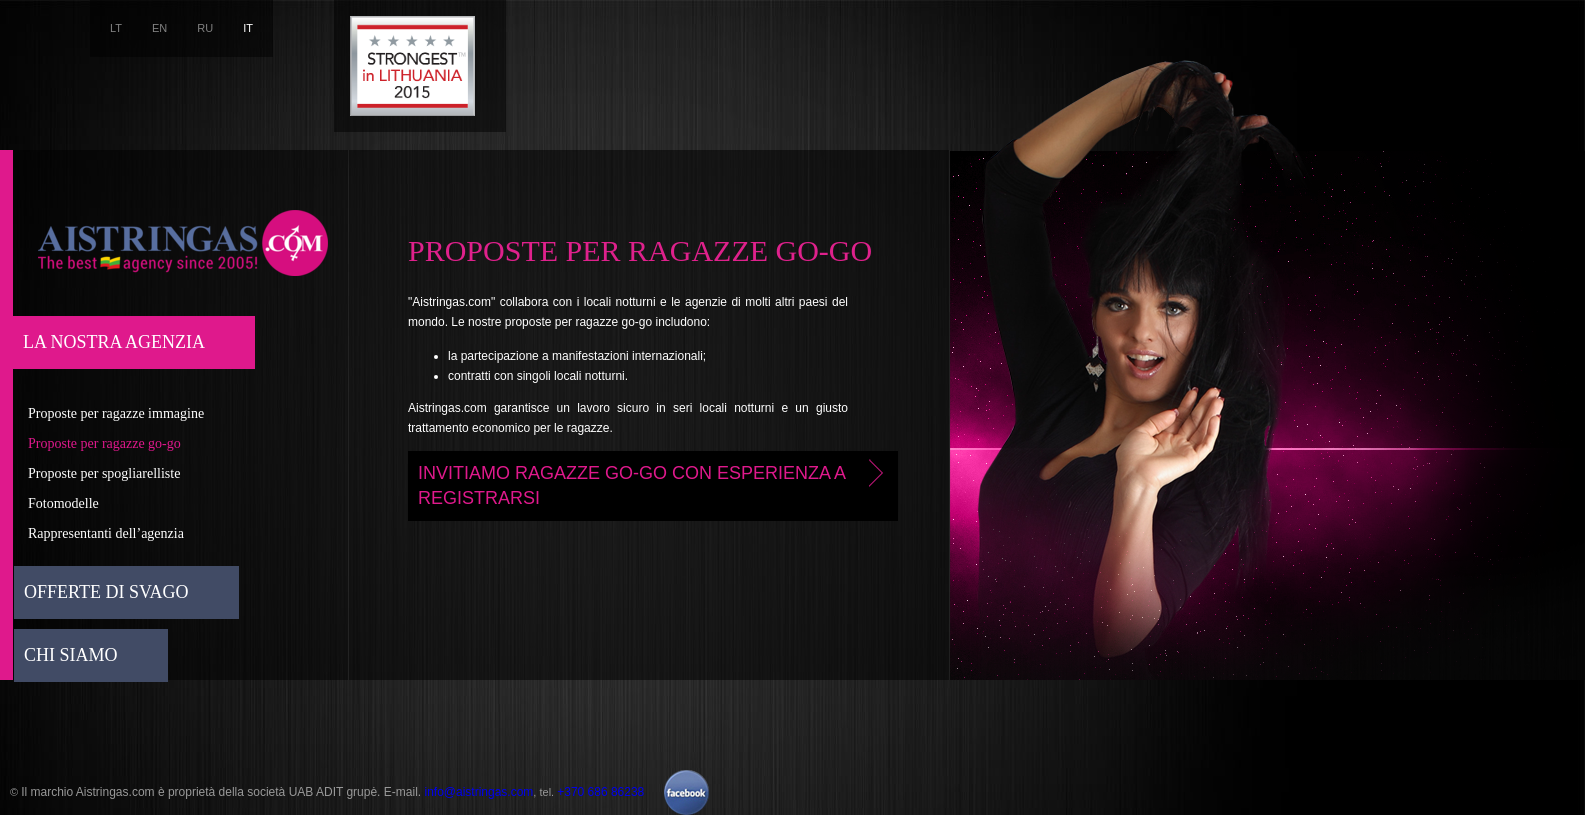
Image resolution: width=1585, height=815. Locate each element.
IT (248, 28)
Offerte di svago (106, 592)
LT (116, 28)
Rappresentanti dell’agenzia (106, 533)
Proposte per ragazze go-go (104, 443)
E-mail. (404, 792)
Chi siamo (71, 655)
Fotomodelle (63, 503)
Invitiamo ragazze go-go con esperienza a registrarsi (654, 483)
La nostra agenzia (114, 342)
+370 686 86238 (600, 792)
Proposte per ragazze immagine (116, 413)
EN (159, 28)
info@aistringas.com (478, 792)
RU (205, 28)
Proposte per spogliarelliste (104, 473)
